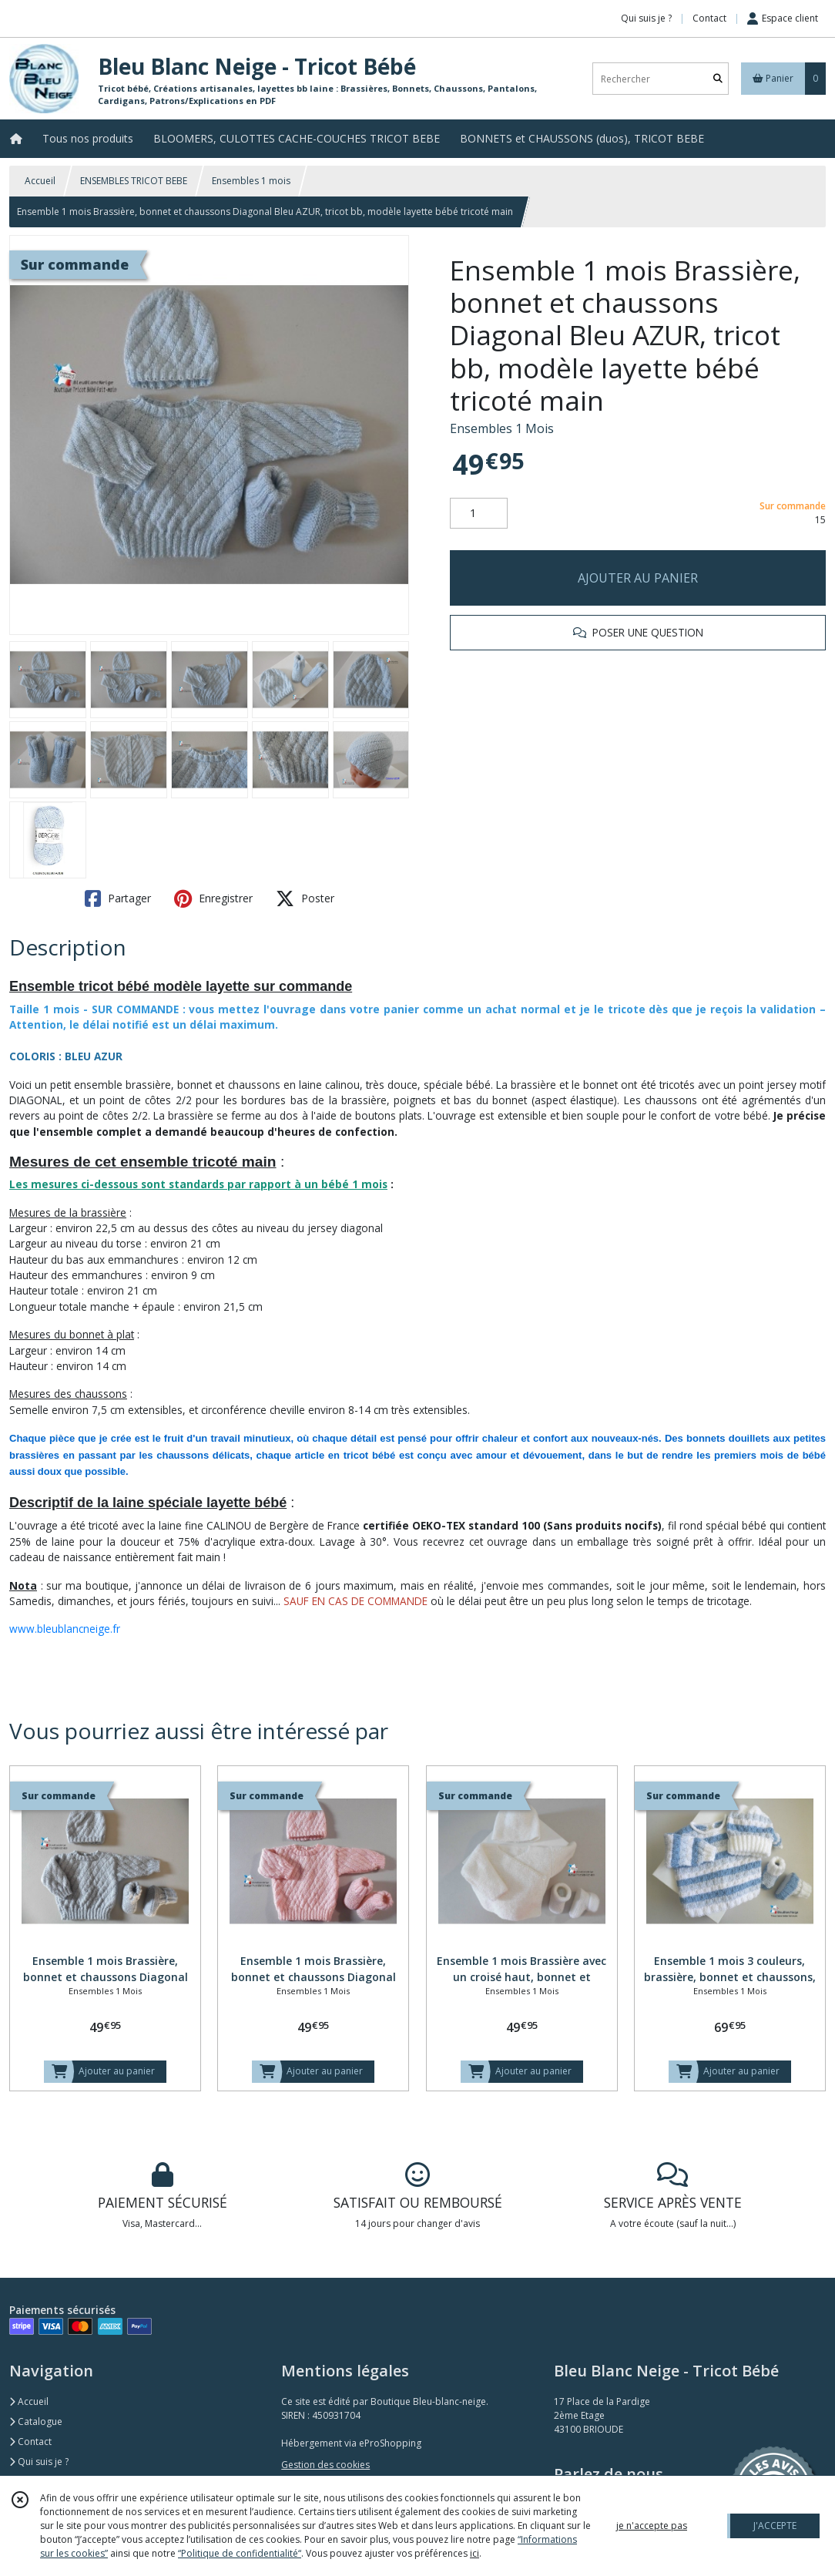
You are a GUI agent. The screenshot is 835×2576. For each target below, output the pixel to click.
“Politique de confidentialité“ (239, 2553)
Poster (305, 898)
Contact (709, 18)
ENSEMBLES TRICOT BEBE (133, 180)
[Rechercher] (718, 79)
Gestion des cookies (325, 2464)
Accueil (40, 180)
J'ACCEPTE (774, 2525)
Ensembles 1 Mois (502, 428)
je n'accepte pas (651, 2525)
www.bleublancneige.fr (64, 1628)
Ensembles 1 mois (251, 180)
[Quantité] (479, 513)
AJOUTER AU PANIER (638, 577)
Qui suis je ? (39, 2461)
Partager (118, 898)
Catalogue (35, 2421)
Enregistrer (213, 898)
